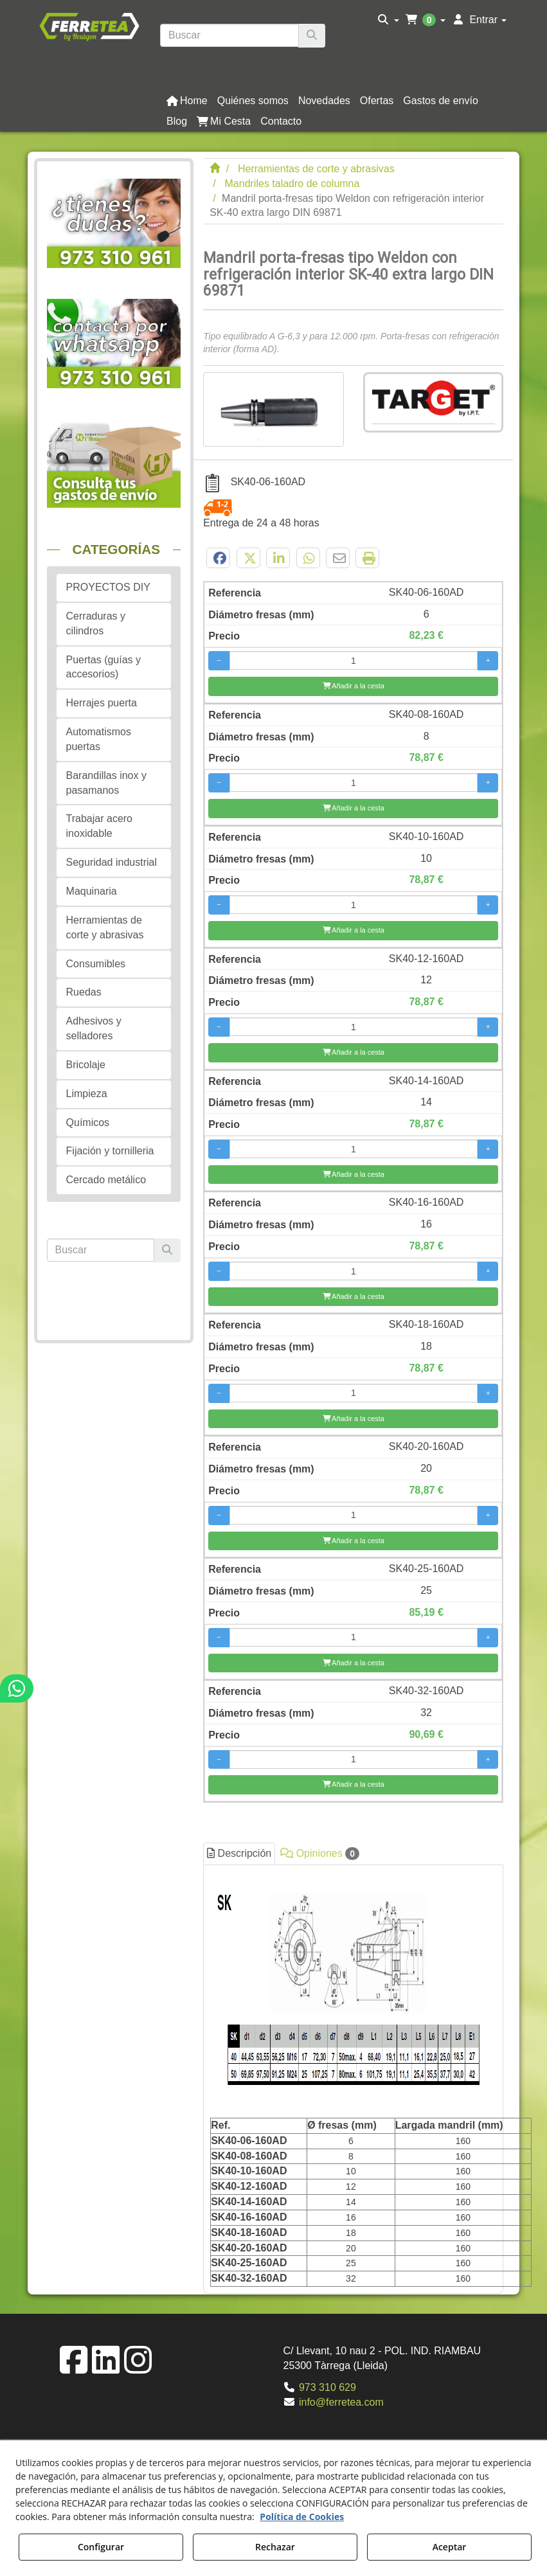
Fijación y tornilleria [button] (110, 1150)
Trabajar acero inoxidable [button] (99, 826)
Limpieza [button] (86, 1093)
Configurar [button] (101, 2547)
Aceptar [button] (450, 2547)
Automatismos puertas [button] (98, 739)
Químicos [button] (88, 1122)
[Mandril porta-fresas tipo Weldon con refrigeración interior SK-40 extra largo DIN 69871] (273, 409)
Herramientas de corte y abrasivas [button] (105, 927)
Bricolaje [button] (85, 1064)
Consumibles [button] (95, 963)
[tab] (353, 2079)
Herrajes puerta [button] (101, 702)
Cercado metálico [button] (106, 1179)
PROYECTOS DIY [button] (108, 587)
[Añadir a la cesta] (353, 686)
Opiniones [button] (319, 1853)
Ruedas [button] (84, 992)
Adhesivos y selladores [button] (93, 1028)
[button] (89, 25)
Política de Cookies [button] (302, 2516)
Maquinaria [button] (91, 891)
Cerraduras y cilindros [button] (95, 623)
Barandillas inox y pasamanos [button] (106, 783)
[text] (229, 35)
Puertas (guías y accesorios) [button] (103, 667)
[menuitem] (388, 20)
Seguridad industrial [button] (111, 862)
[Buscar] (311, 36)
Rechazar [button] (275, 2547)
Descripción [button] (239, 1853)
